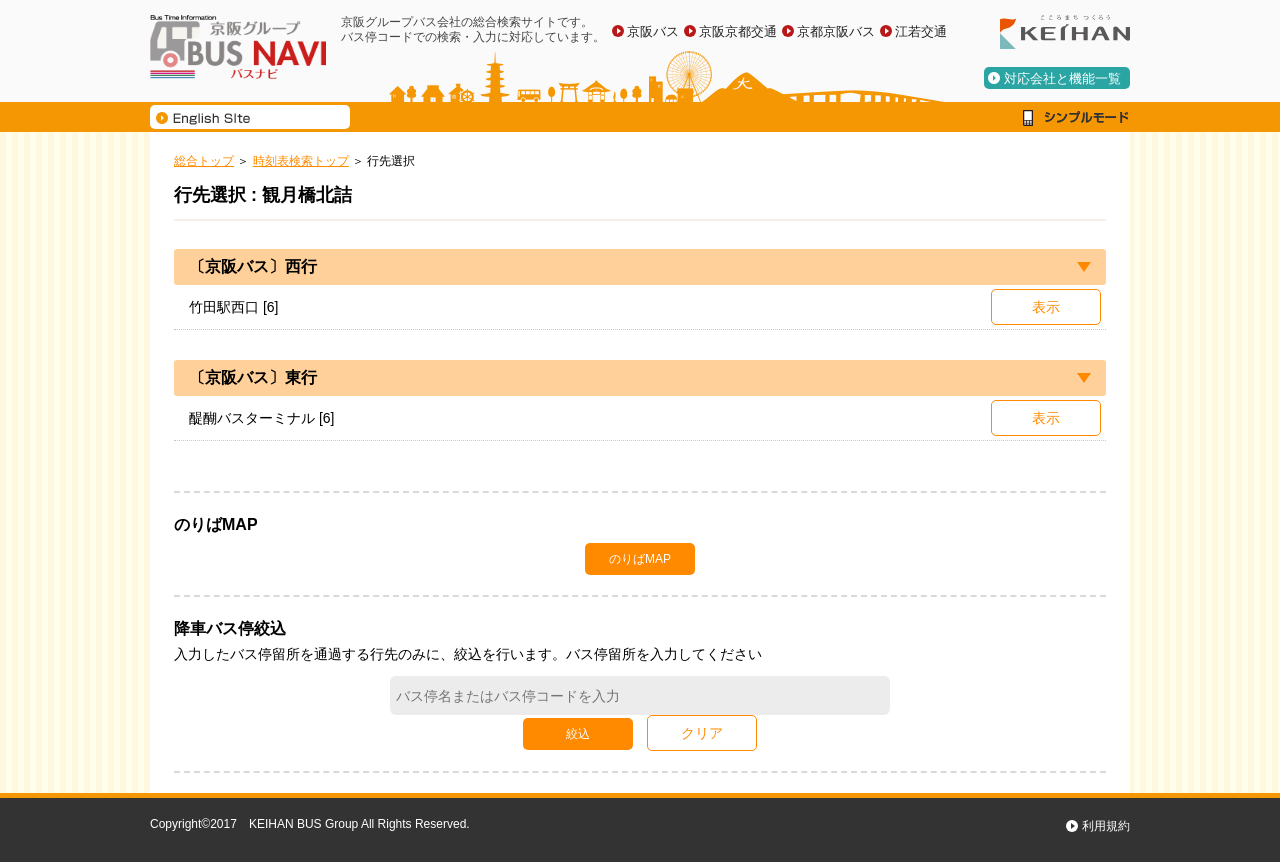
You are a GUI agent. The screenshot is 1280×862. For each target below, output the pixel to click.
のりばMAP (640, 559)
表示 (1046, 307)
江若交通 (921, 31)
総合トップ (204, 161)
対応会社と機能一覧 (1062, 78)
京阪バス (653, 31)
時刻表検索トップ (301, 161)
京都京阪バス (836, 31)
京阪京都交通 (738, 31)
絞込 (578, 734)
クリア (702, 733)
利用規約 (1106, 826)
